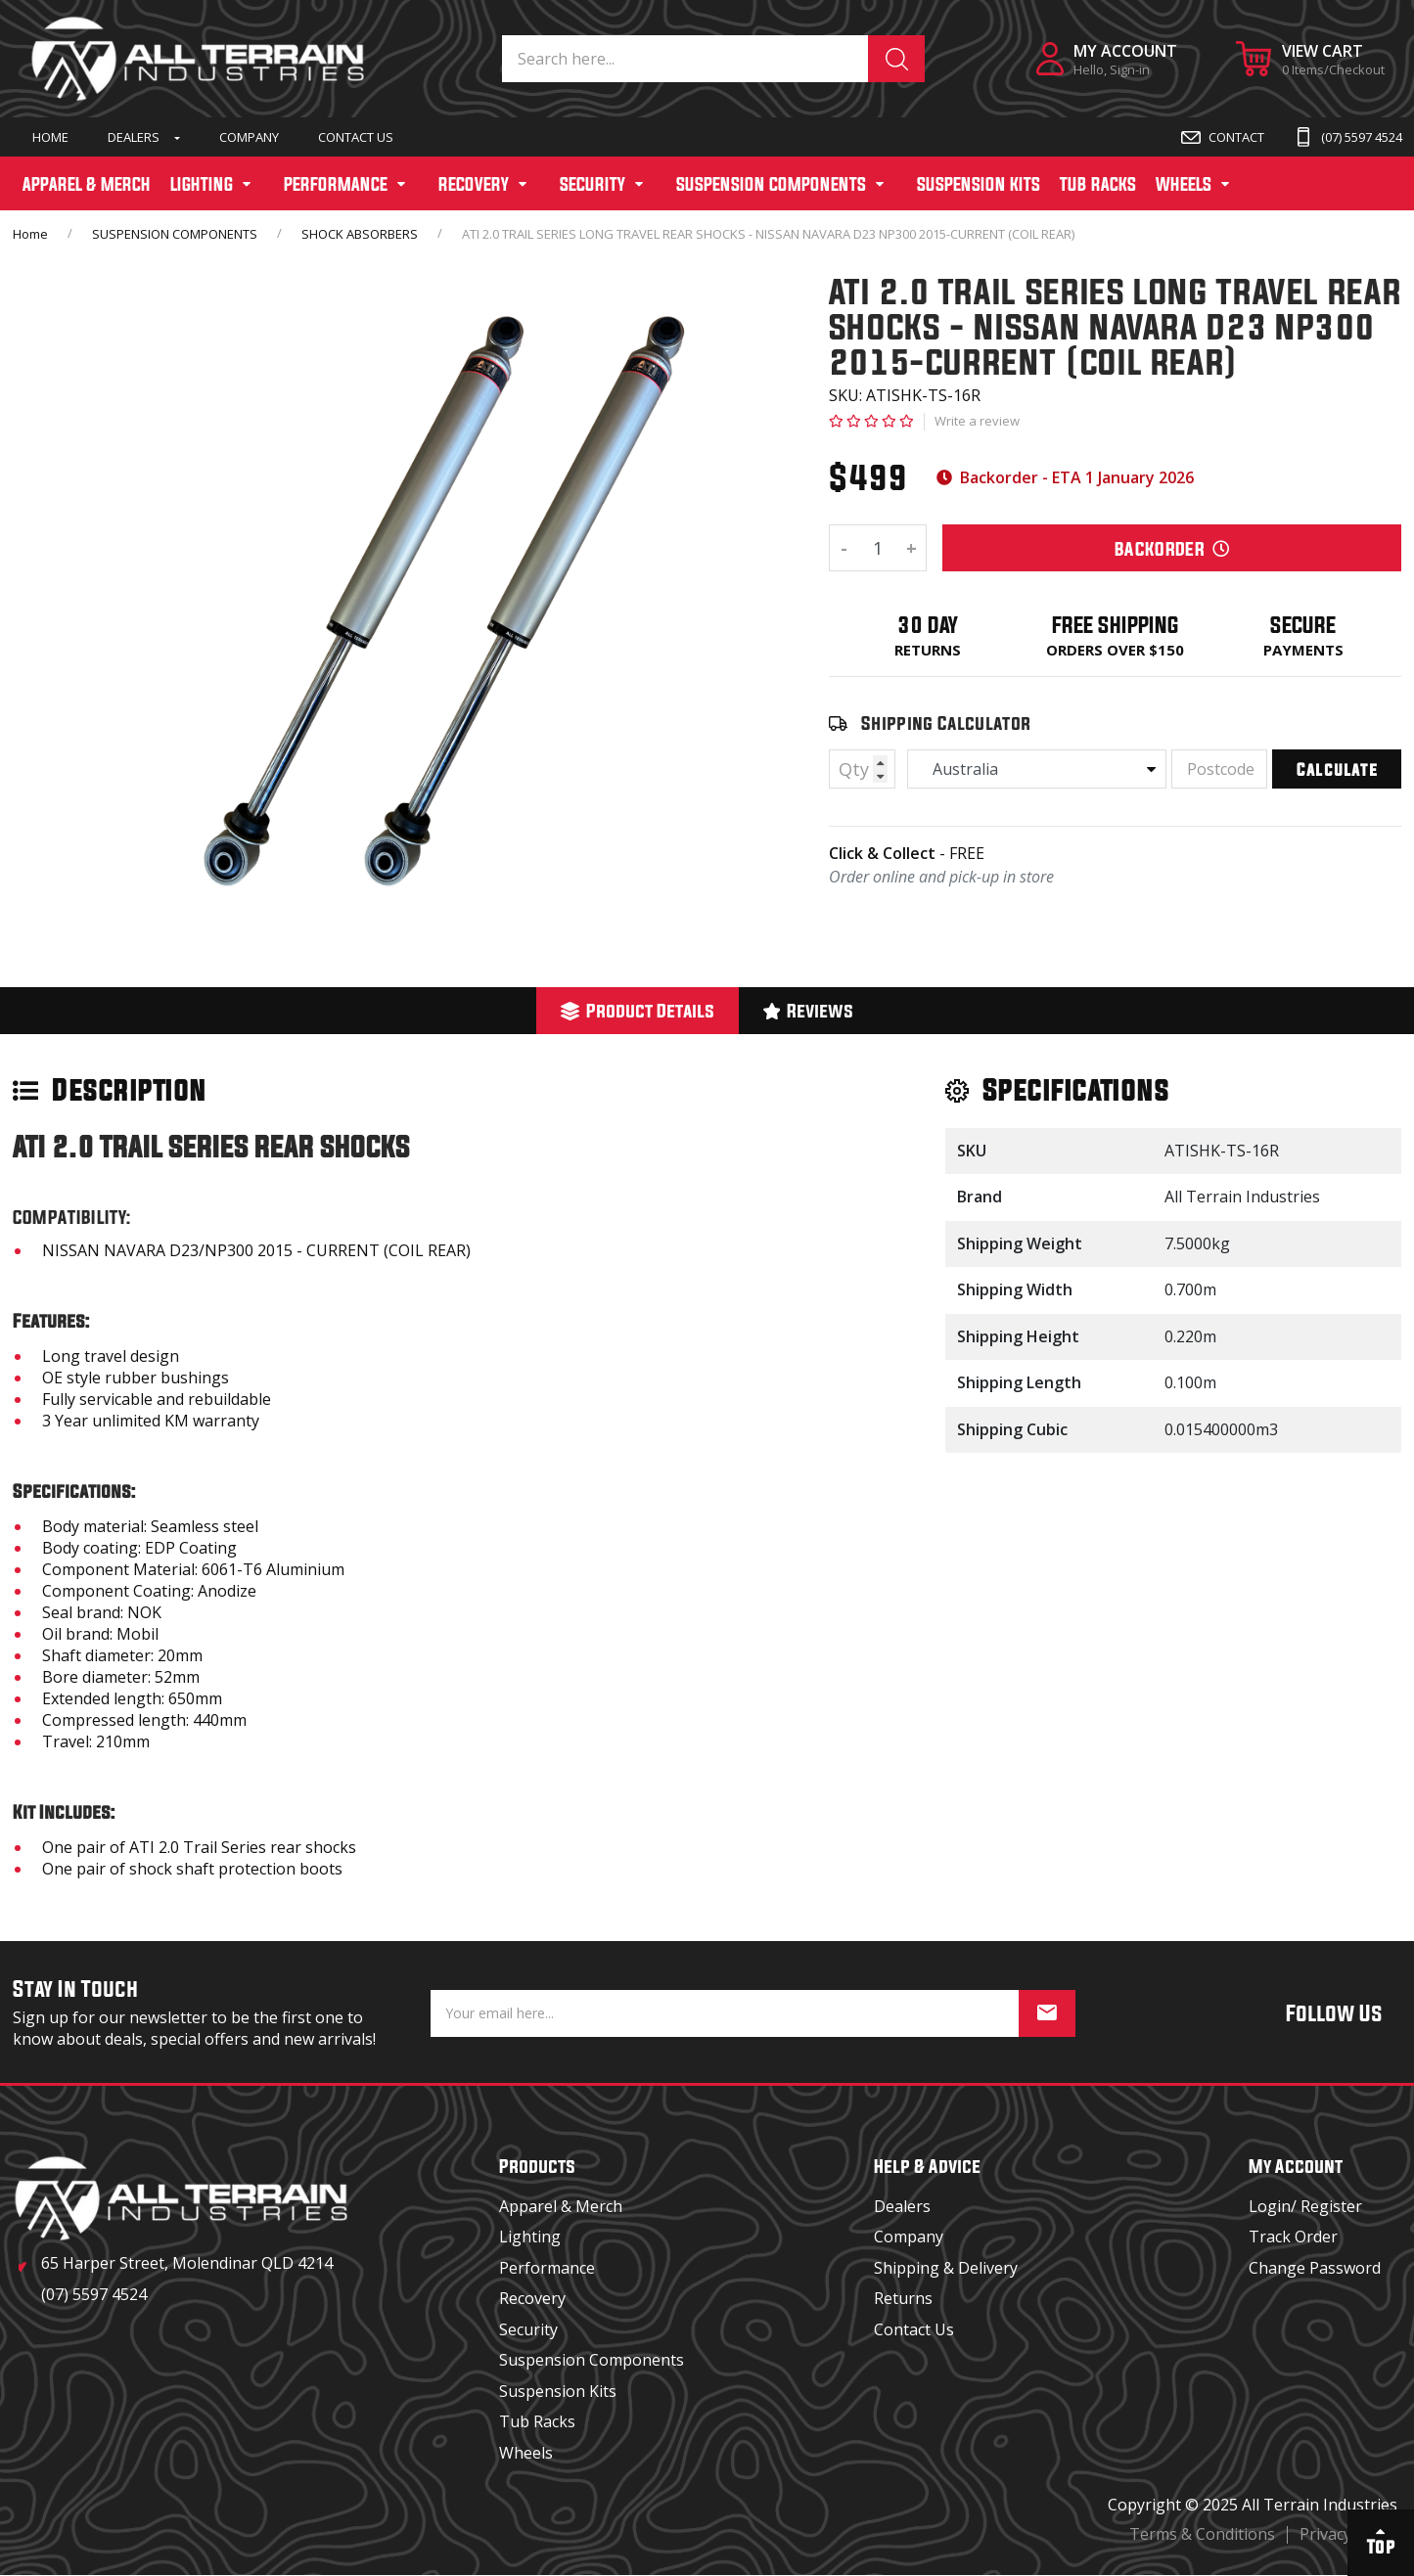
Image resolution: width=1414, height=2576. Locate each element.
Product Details (637, 1010)
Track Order (1293, 2236)
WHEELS (1183, 184)
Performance (547, 2268)
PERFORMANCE (336, 184)
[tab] (637, 1010)
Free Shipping (1115, 624)
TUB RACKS (1098, 184)
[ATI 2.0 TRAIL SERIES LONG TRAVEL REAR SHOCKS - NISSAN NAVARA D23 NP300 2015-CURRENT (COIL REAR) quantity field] (877, 547)
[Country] (1037, 769)
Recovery (532, 2298)
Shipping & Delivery (946, 2268)
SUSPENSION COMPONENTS (771, 184)
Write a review (977, 420)
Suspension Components (591, 2360)
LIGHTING (201, 184)
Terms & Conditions (1202, 2534)
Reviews (808, 1010)
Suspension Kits (557, 2391)
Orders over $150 (1115, 649)
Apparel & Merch (560, 2206)
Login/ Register (1305, 2206)
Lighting (530, 2236)
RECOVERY (473, 184)
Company (249, 137)
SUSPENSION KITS (978, 184)
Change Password (1315, 2268)
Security (528, 2329)
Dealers (134, 137)
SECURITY (592, 184)
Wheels (526, 2452)
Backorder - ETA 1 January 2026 (1065, 477)
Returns (927, 649)
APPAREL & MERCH (87, 184)
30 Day (927, 624)
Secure (1303, 624)
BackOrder (1172, 548)
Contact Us (355, 137)
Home (50, 137)
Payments (1303, 649)
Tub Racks (537, 2421)
